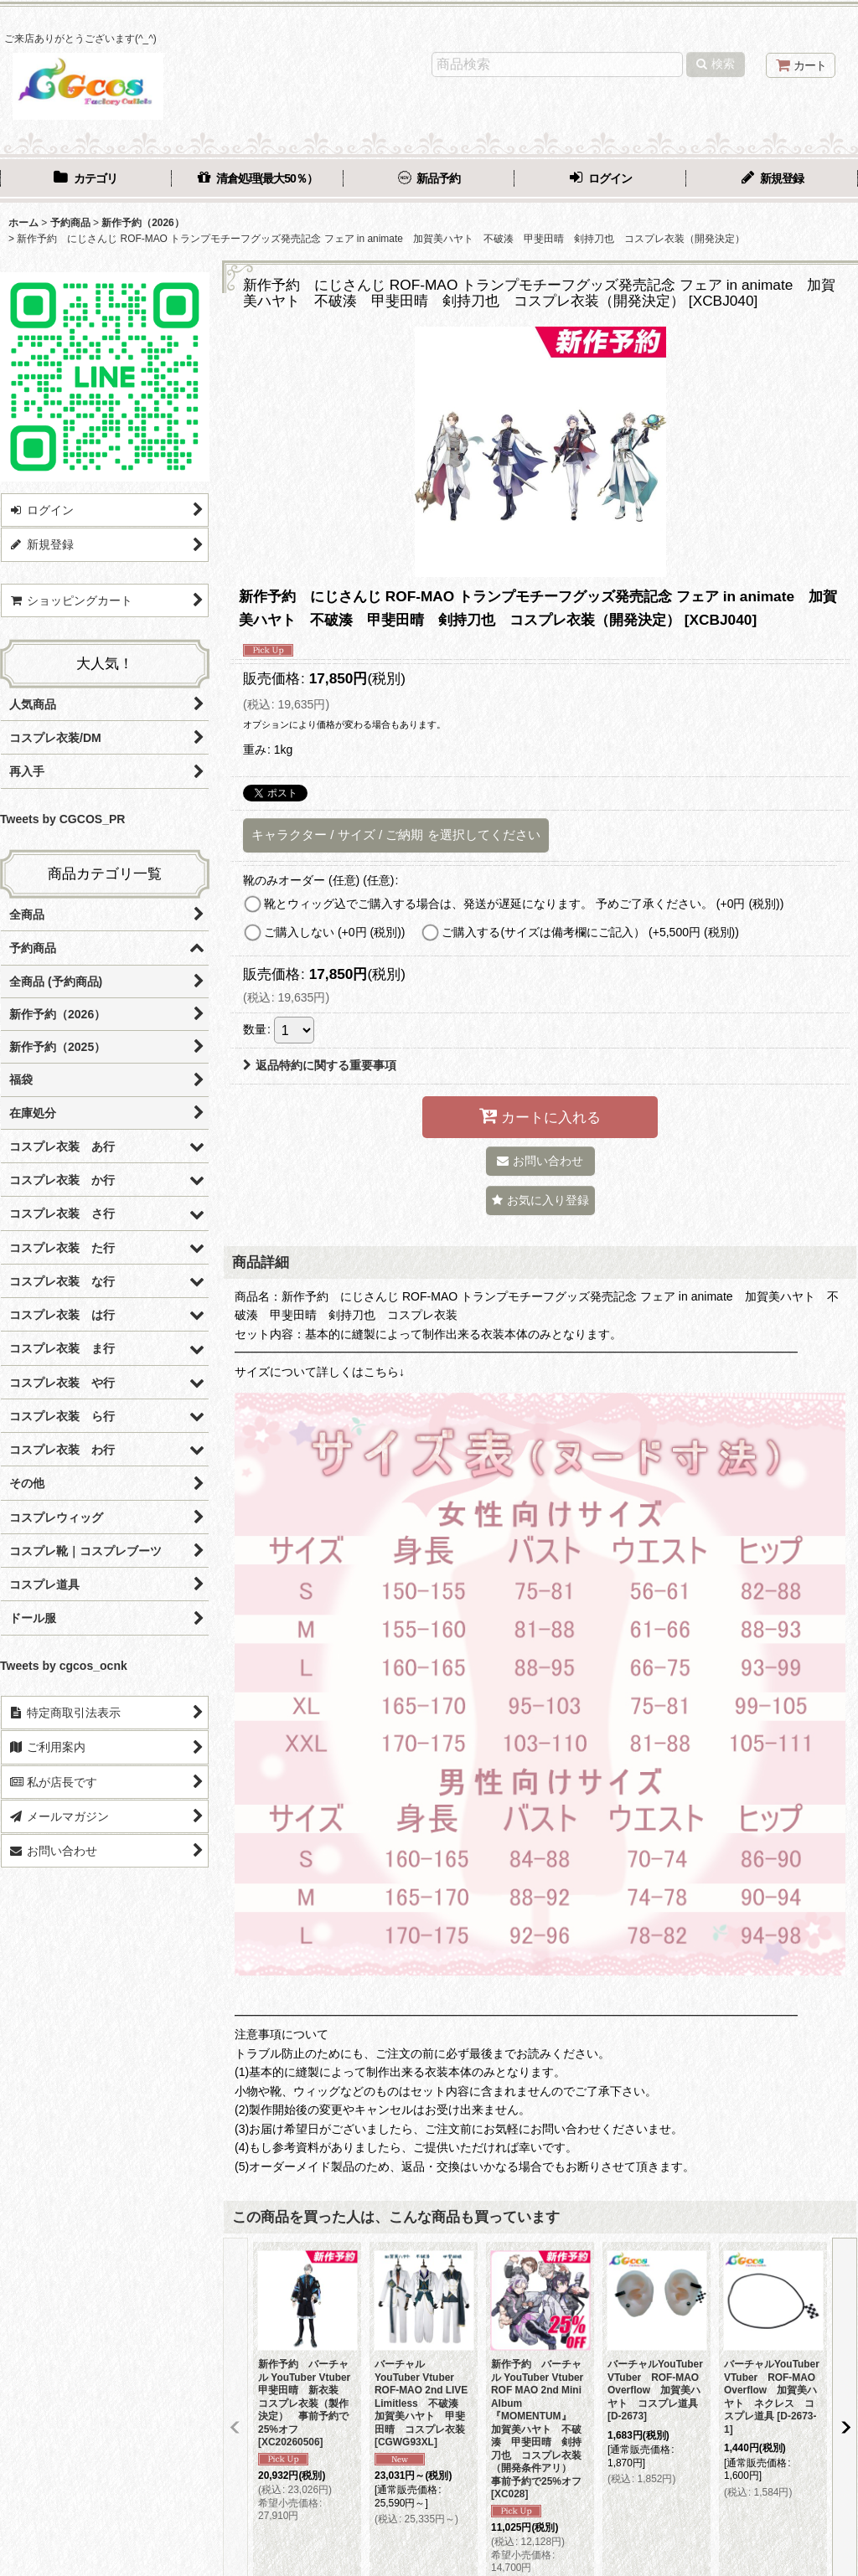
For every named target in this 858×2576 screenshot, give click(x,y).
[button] (540, 1200)
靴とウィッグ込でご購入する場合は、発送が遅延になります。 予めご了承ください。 (523, 903)
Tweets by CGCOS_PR (62, 819)
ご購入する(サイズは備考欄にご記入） (590, 932)
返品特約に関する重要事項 (319, 1065)
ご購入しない (335, 932)
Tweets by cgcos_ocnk (63, 1665)
